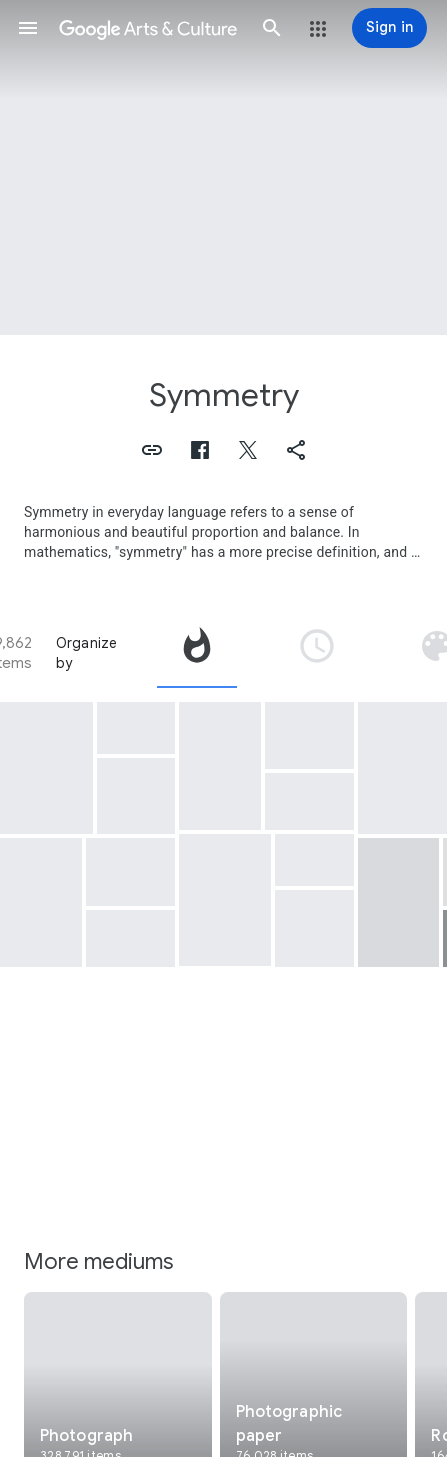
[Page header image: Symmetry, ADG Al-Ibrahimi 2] (223, 167)
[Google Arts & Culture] (150, 28)
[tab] (197, 653)
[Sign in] (389, 28)
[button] (28, 28)
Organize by (87, 653)
